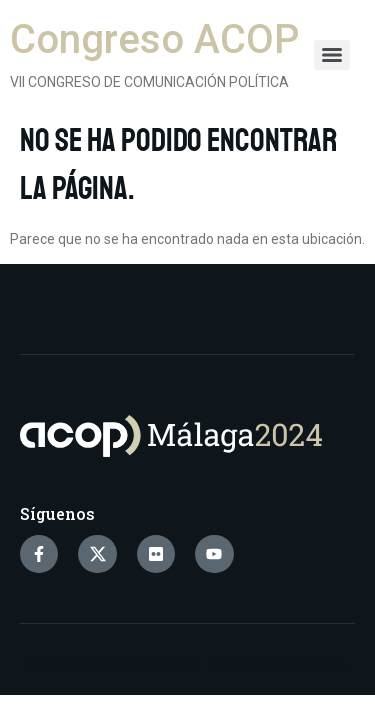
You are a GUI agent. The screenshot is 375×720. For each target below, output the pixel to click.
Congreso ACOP (154, 39)
